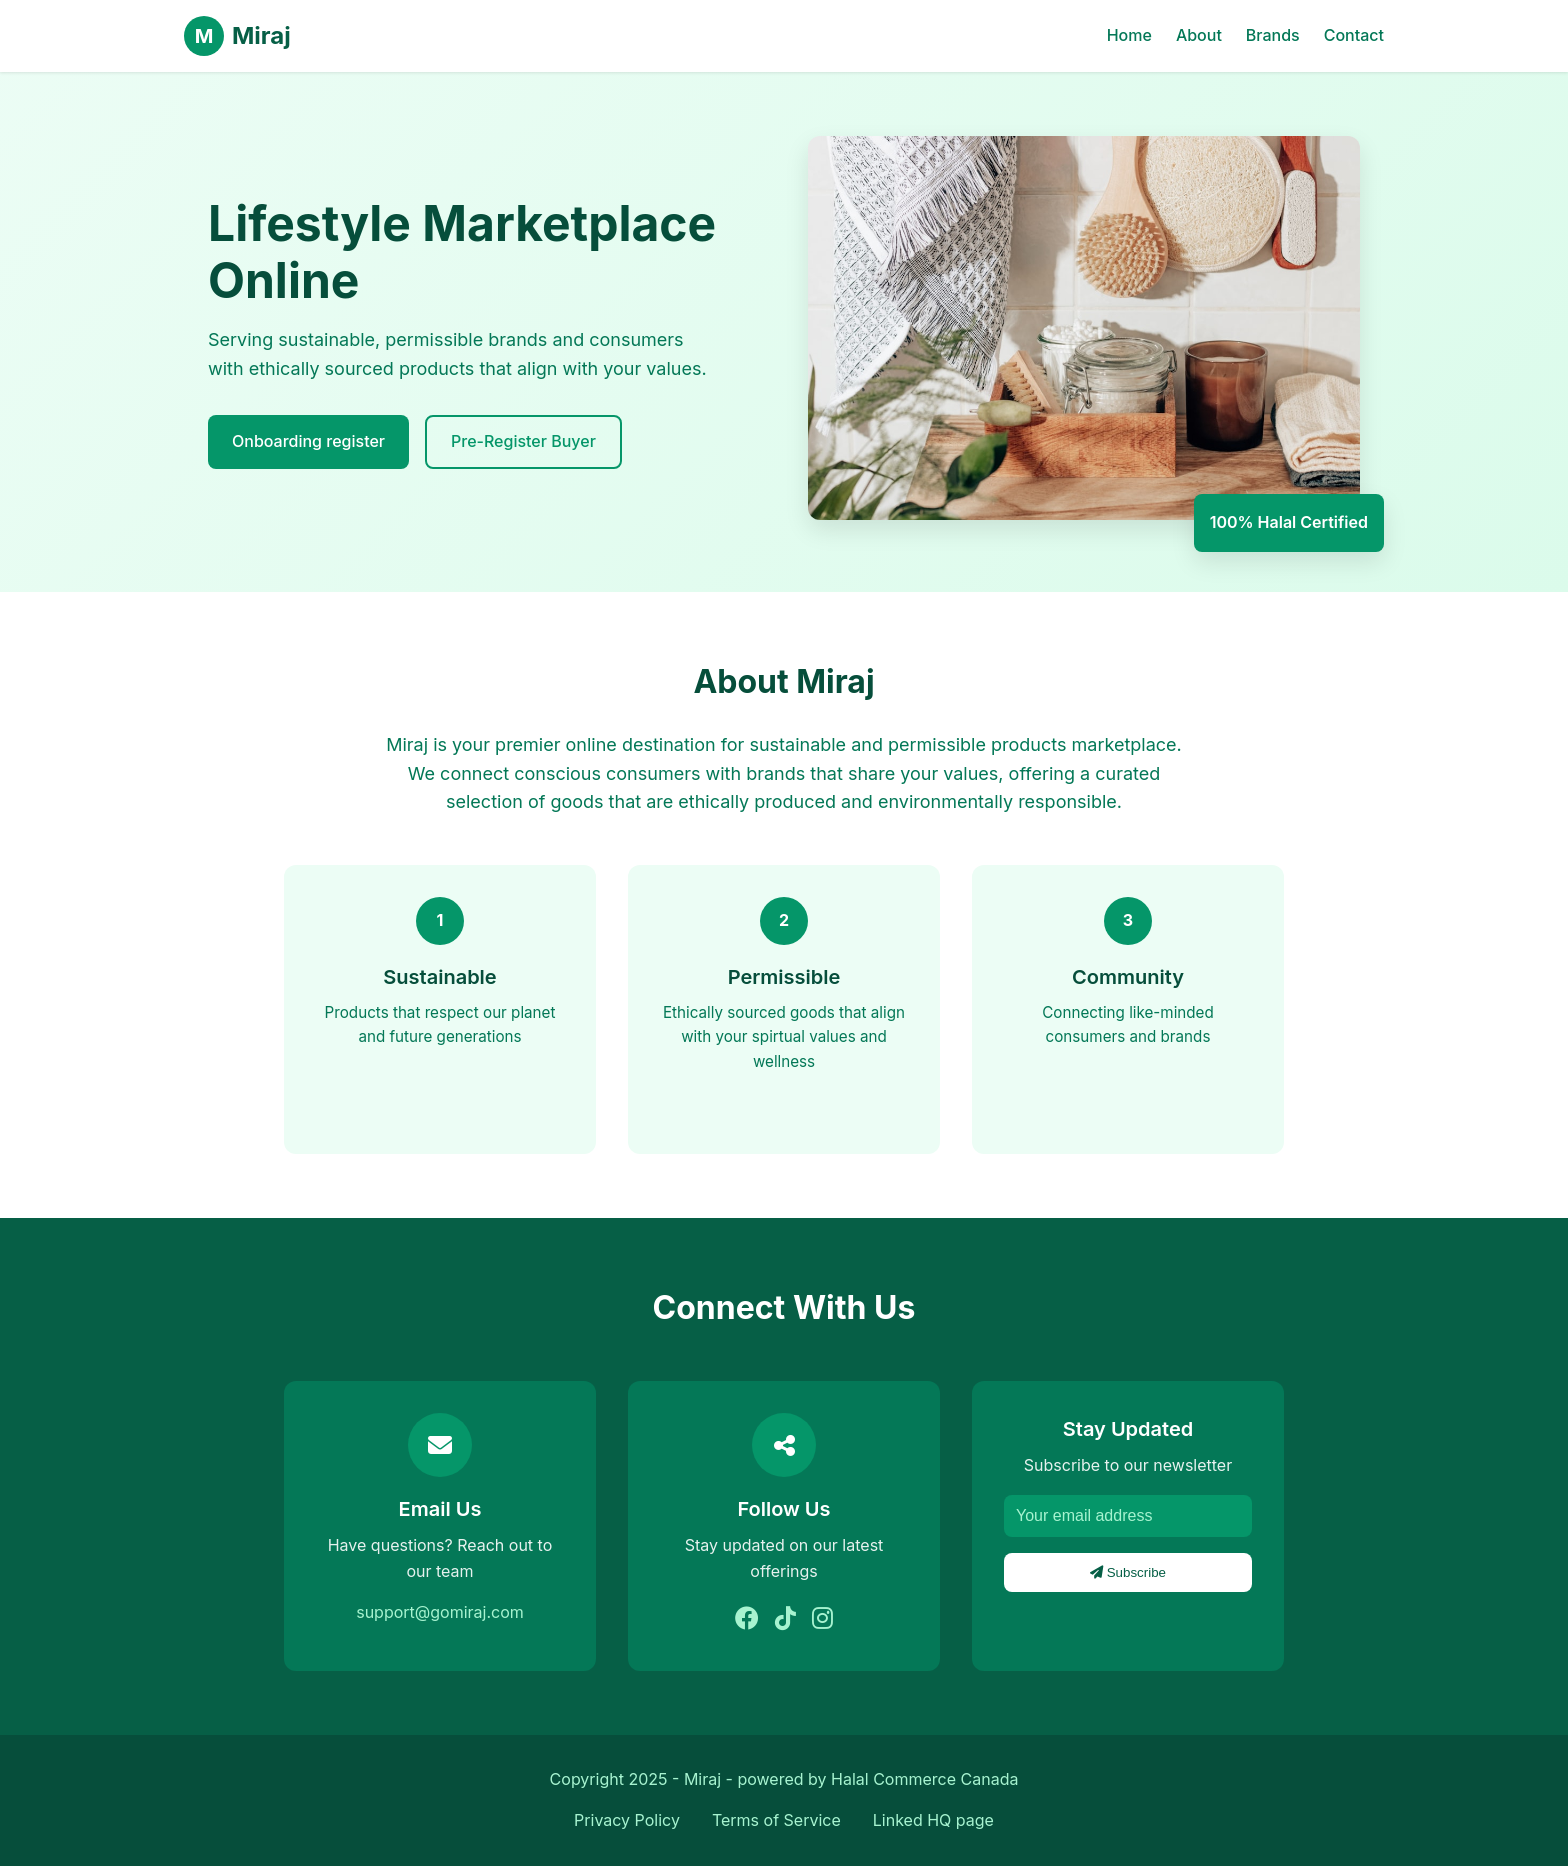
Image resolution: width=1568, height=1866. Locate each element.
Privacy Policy (627, 1820)
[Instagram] (822, 1619)
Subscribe (1128, 1572)
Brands (1273, 35)
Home (1129, 35)
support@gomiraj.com (440, 1612)
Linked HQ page (933, 1820)
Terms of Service (776, 1820)
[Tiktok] (785, 1619)
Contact (1354, 35)
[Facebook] (747, 1619)
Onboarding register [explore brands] (308, 441)
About (1199, 35)
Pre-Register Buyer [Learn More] (523, 441)
